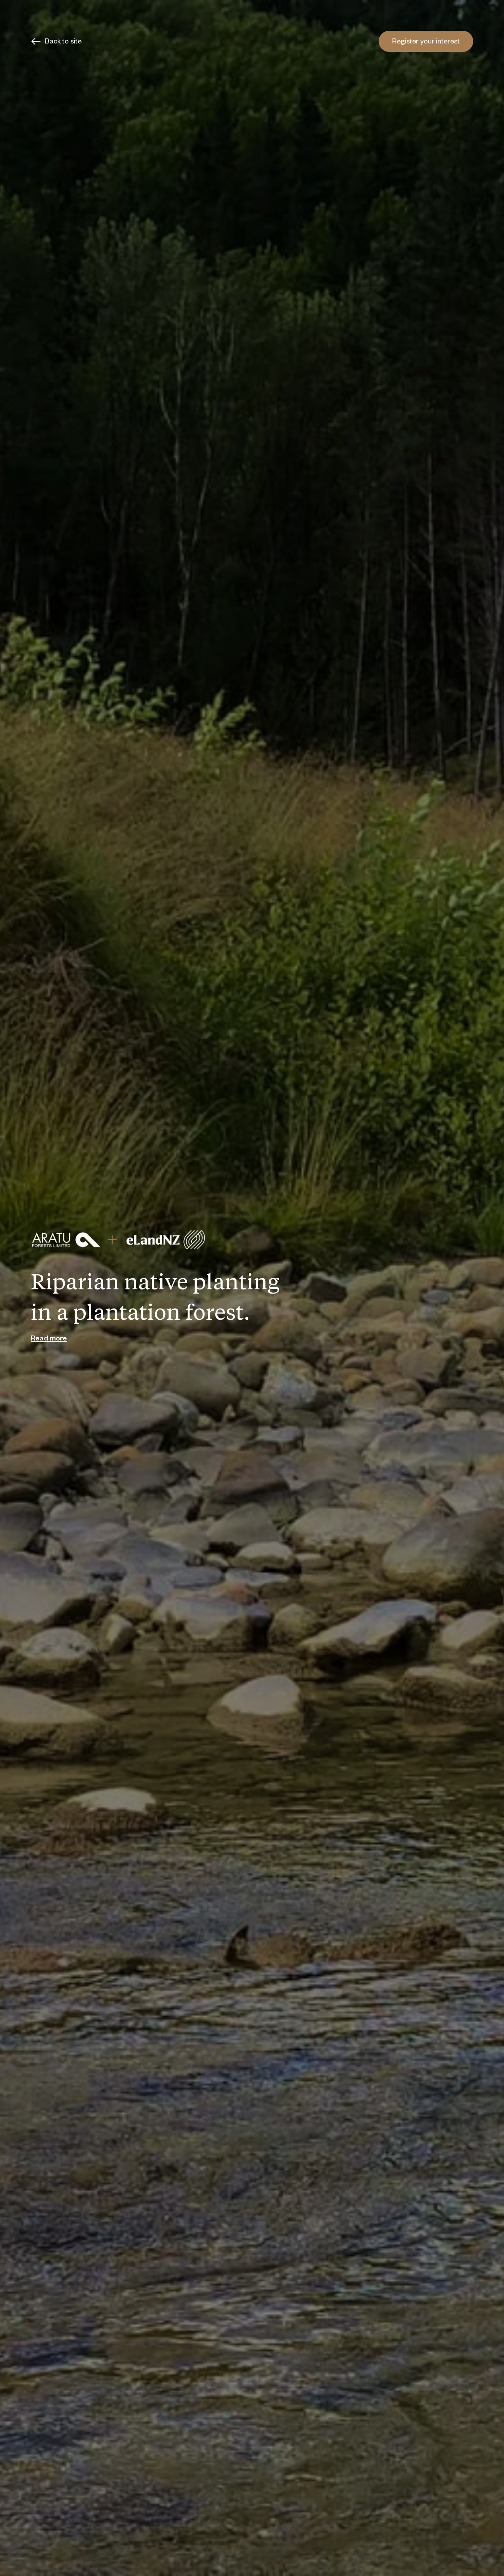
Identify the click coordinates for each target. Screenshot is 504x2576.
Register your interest (426, 42)
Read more (49, 1339)
